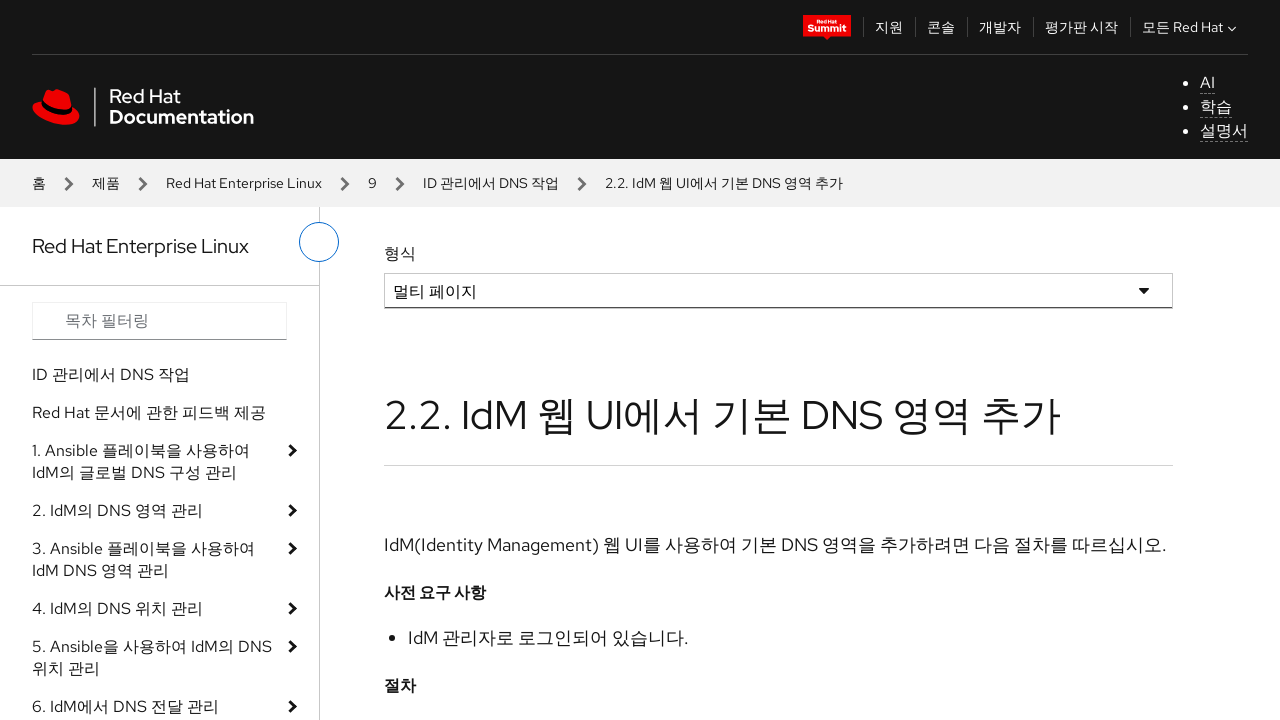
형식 (400, 253)
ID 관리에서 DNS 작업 (491, 183)
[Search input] (159, 321)
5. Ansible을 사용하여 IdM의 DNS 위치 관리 (152, 657)
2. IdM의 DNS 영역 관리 (117, 510)
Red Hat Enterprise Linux (244, 183)
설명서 (1224, 130)
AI (1207, 82)
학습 (1216, 106)
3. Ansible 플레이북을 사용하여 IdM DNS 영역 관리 (143, 559)
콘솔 (941, 27)
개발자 (1000, 27)
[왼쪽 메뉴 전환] (319, 242)
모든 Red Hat (1191, 27)
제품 (106, 183)
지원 (889, 27)
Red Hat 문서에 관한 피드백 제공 (149, 412)
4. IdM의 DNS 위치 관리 (117, 608)
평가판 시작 (1081, 27)
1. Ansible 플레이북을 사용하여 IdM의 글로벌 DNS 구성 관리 (141, 461)
